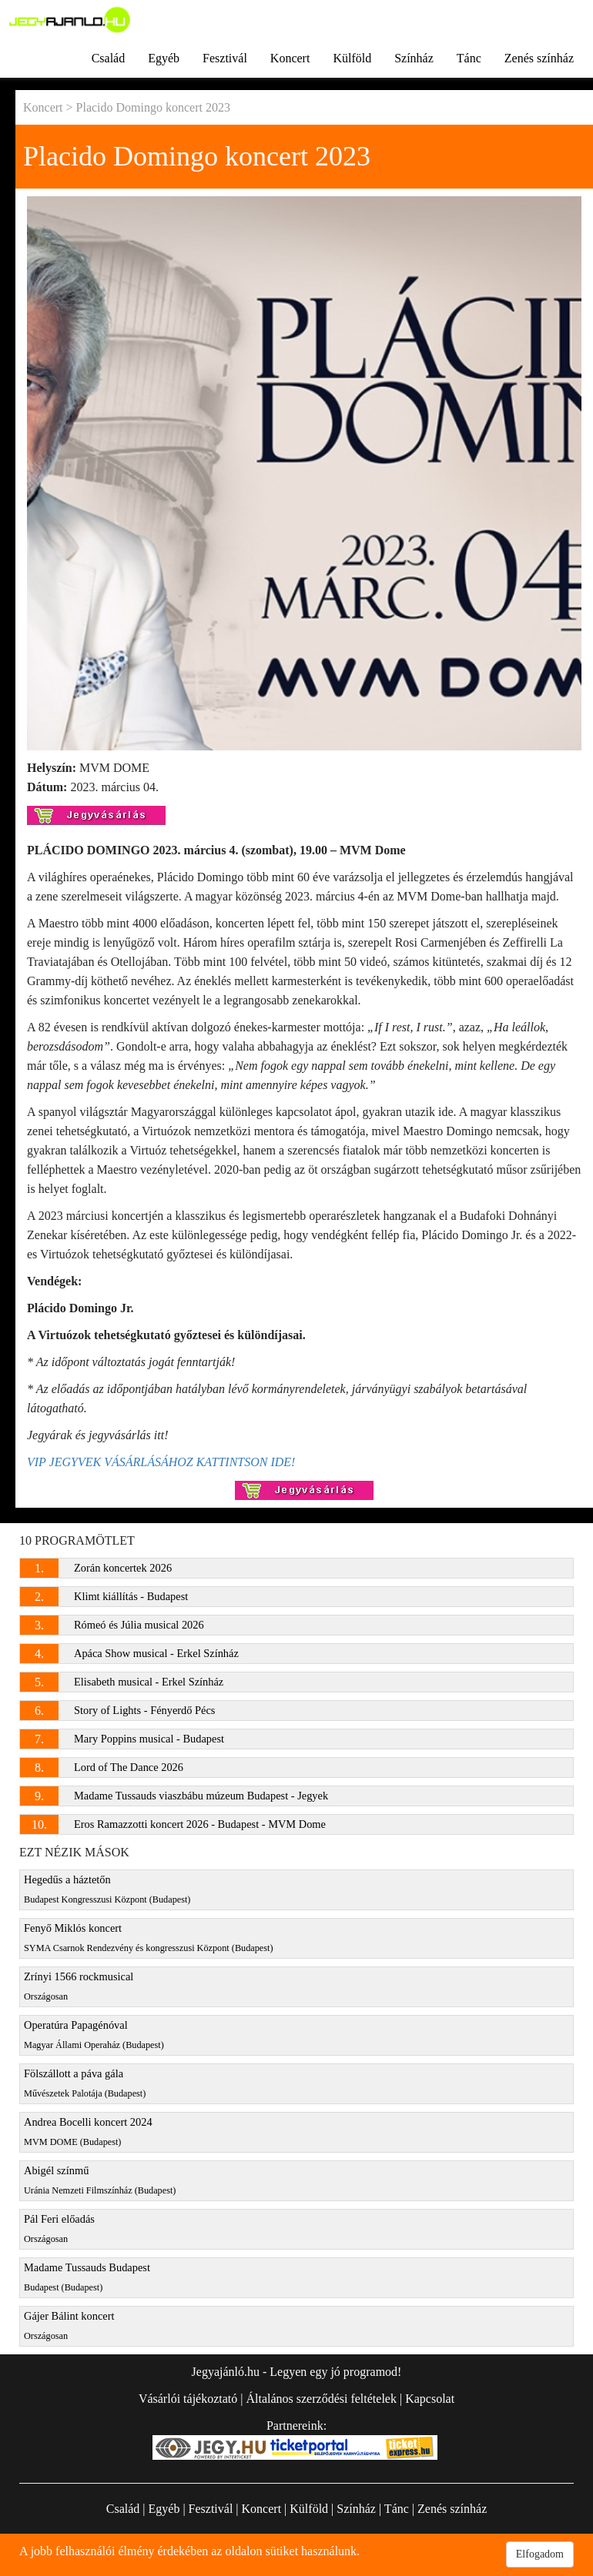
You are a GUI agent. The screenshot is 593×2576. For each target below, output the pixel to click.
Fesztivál (225, 58)
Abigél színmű (100, 2180)
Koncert (290, 58)
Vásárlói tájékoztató (188, 2398)
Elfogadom (540, 2554)
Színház (414, 58)
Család (109, 58)
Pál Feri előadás (59, 2228)
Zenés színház (539, 58)
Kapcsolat (429, 2398)
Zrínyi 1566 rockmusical (78, 1986)
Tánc (469, 58)
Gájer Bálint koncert (69, 2325)
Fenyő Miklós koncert (148, 1937)
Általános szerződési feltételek (321, 2398)
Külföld (352, 58)
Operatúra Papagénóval (94, 2034)
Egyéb (163, 58)
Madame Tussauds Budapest (87, 2277)
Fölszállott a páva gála (85, 2083)
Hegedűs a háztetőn (107, 1889)
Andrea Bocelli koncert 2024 (88, 2131)
